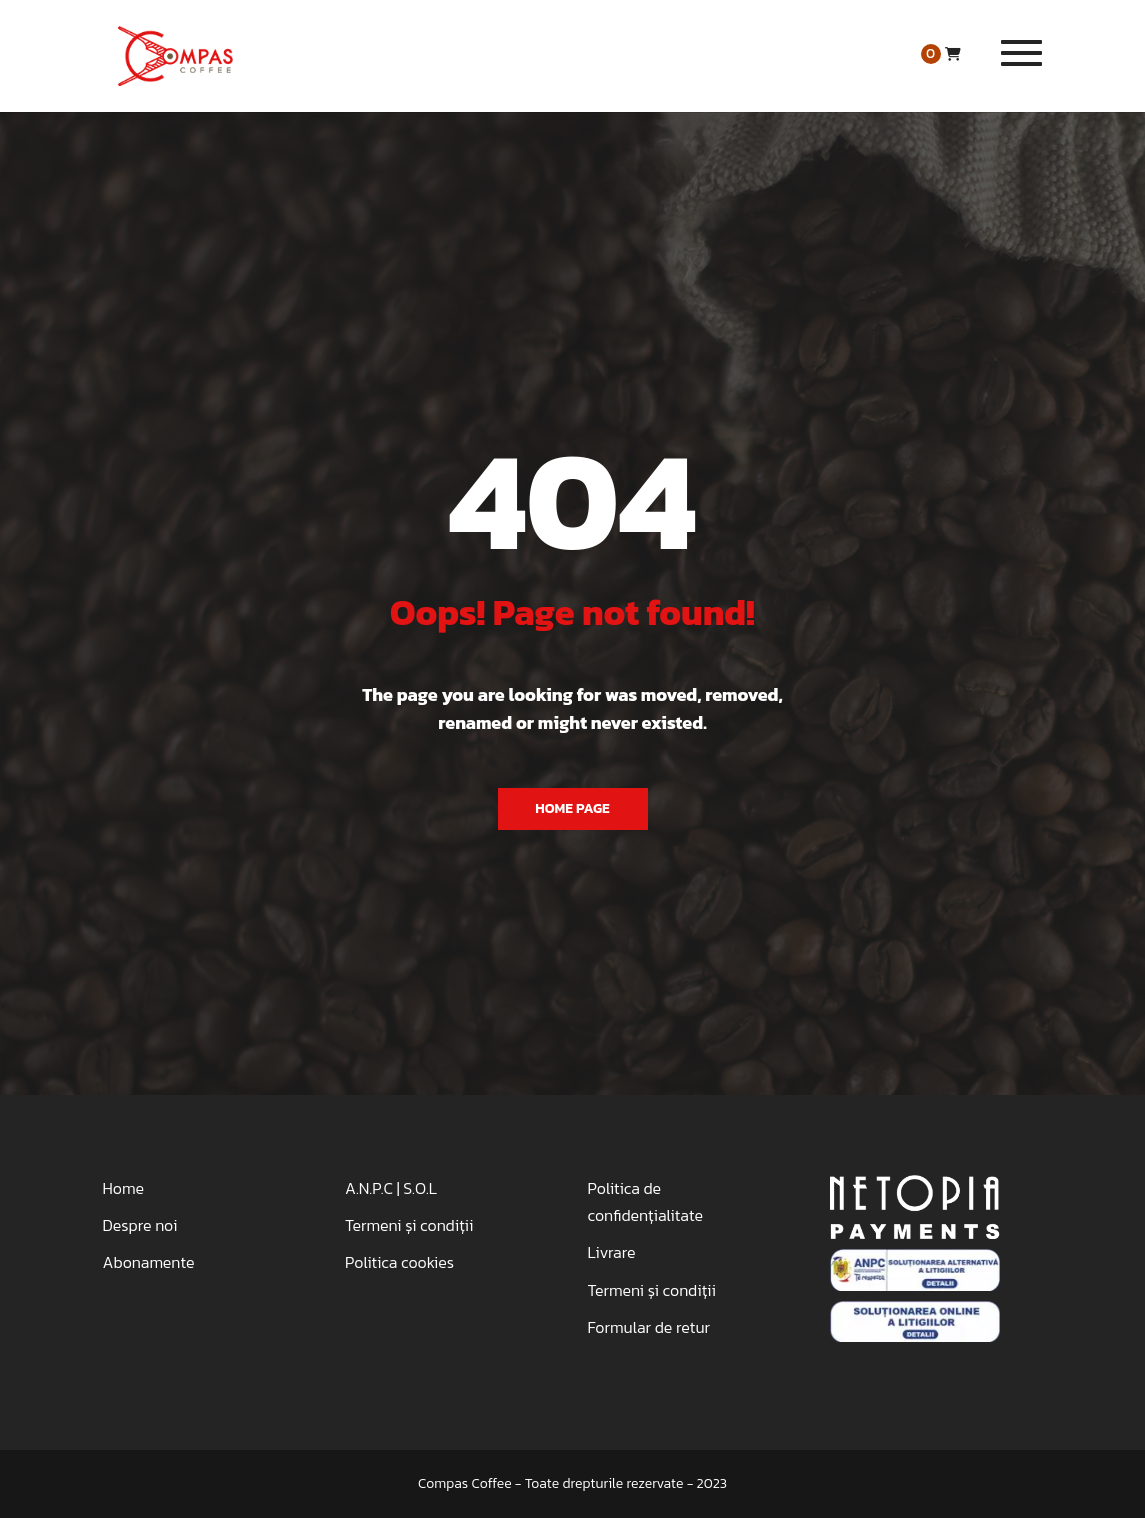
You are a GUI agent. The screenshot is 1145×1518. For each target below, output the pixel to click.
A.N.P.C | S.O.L (391, 1188)
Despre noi (140, 1225)
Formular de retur (649, 1327)
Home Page (572, 808)
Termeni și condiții (409, 1225)
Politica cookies (399, 1262)
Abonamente (149, 1262)
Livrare (612, 1252)
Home (123, 1188)
